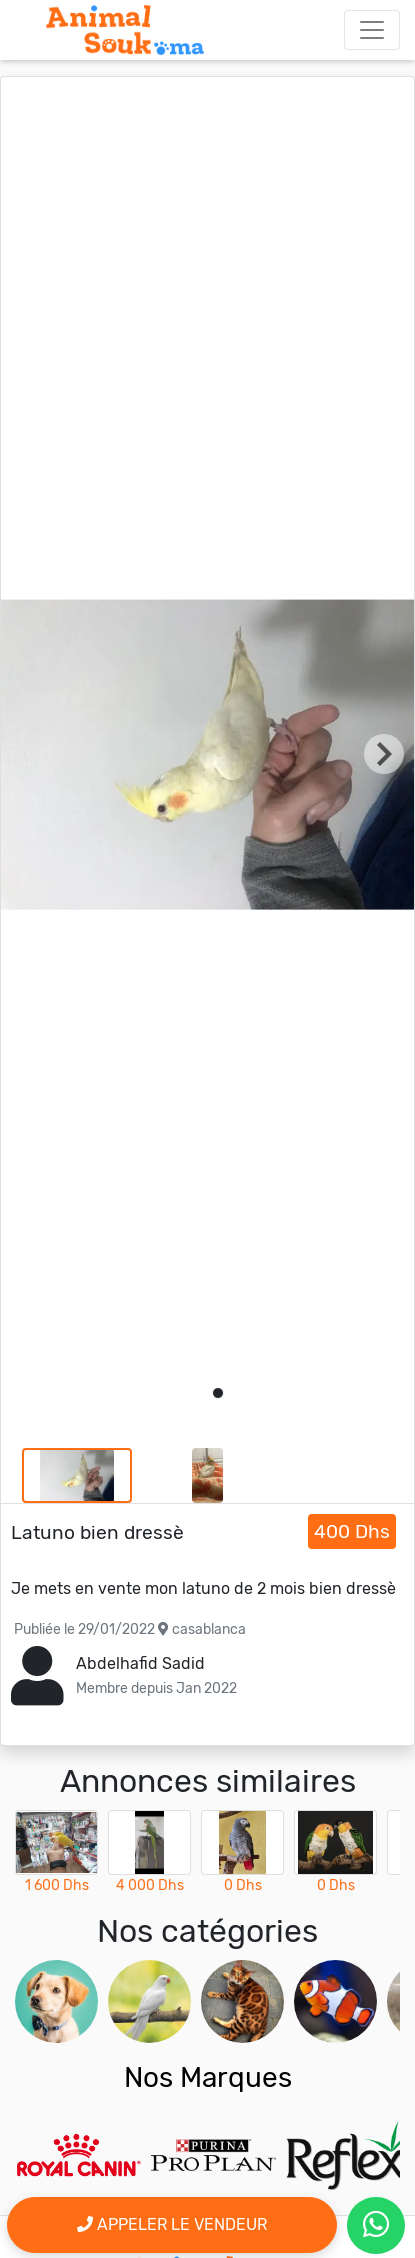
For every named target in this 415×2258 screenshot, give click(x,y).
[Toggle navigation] (372, 30)
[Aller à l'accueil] (125, 30)
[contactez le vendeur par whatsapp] (376, 2225)
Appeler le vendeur (172, 2224)
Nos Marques (208, 2077)
